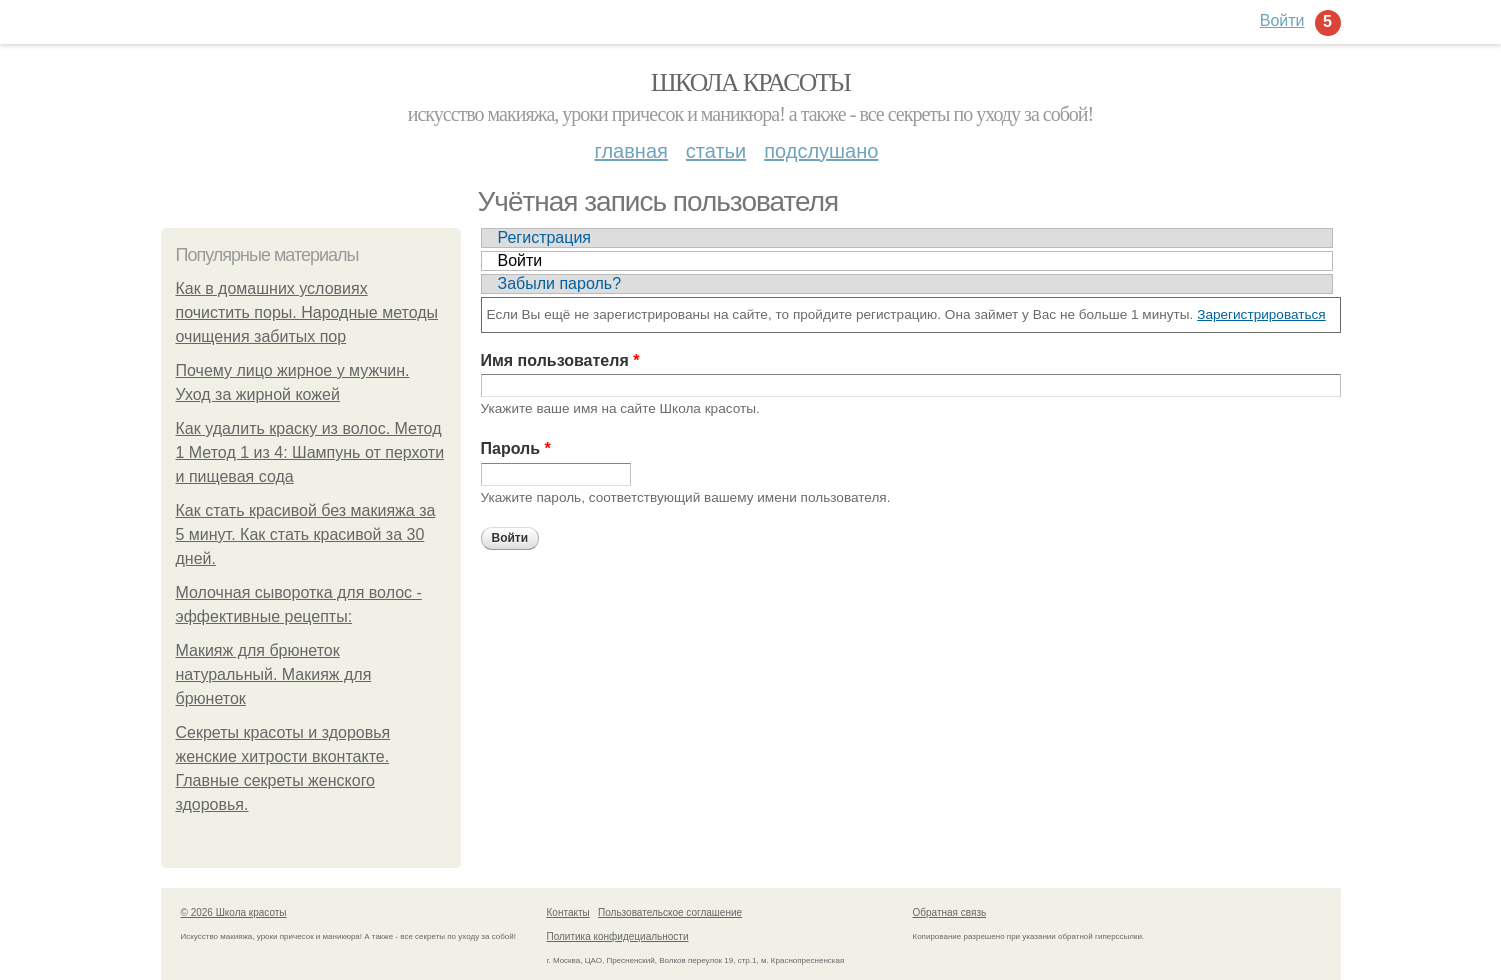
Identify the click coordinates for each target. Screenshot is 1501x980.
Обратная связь (950, 912)
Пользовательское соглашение (670, 912)
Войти (520, 260)
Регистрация (545, 237)
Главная (631, 151)
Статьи (716, 151)
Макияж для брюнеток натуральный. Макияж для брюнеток (274, 674)
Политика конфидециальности (618, 936)
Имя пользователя (560, 360)
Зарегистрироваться (1261, 314)
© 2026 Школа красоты (234, 912)
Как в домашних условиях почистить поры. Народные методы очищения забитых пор (307, 312)
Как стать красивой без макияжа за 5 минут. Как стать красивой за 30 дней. (306, 534)
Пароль (516, 448)
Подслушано (821, 151)
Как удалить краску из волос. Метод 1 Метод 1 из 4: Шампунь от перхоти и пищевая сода (310, 452)
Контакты (568, 912)
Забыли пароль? (560, 283)
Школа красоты (751, 82)
